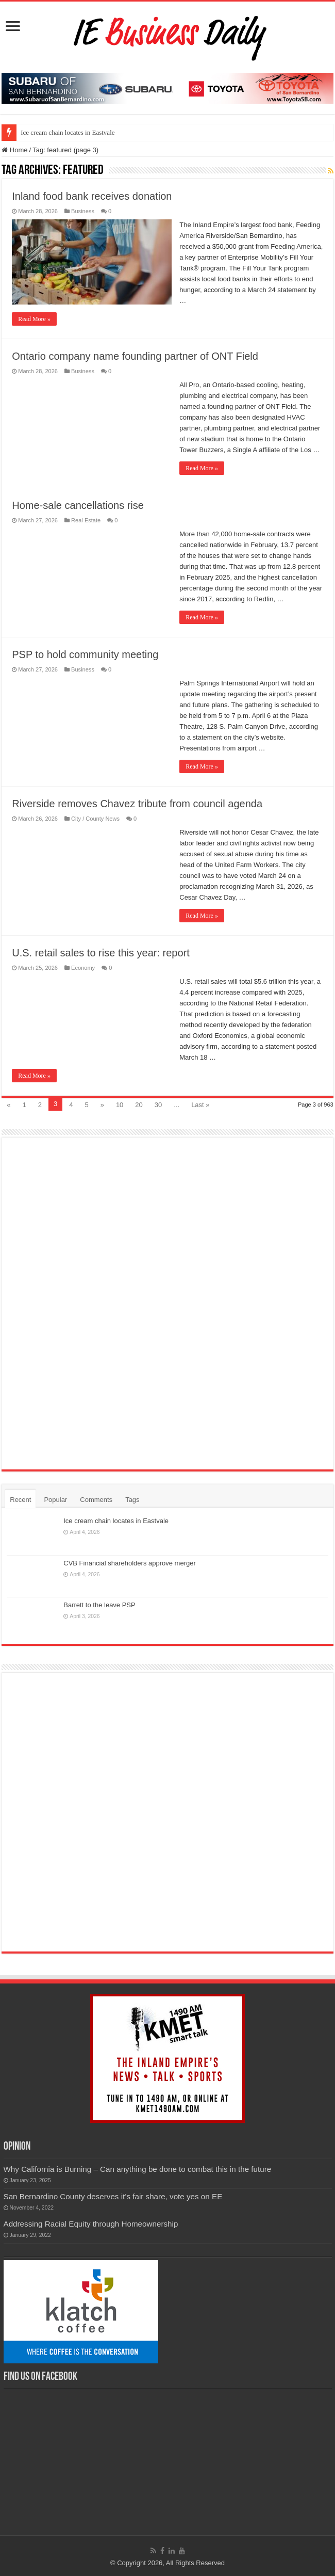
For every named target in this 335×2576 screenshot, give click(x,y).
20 (138, 1105)
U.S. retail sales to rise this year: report (101, 952)
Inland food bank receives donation (92, 196)
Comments (96, 1499)
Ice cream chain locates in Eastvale (67, 132)
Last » (200, 1105)
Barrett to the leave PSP (99, 1605)
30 (158, 1105)
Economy (83, 968)
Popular (55, 1499)
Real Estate (85, 520)
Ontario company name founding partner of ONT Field (135, 356)
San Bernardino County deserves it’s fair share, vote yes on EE (113, 2196)
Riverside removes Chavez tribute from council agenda (137, 803)
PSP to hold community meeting (85, 654)
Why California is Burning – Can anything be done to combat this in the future (138, 2169)
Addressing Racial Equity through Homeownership (91, 2223)
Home (14, 150)
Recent (20, 1499)
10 (119, 1105)
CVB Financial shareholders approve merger (129, 1563)
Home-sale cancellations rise (78, 505)
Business (82, 211)
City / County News (95, 818)
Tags (132, 1499)
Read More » (34, 319)
